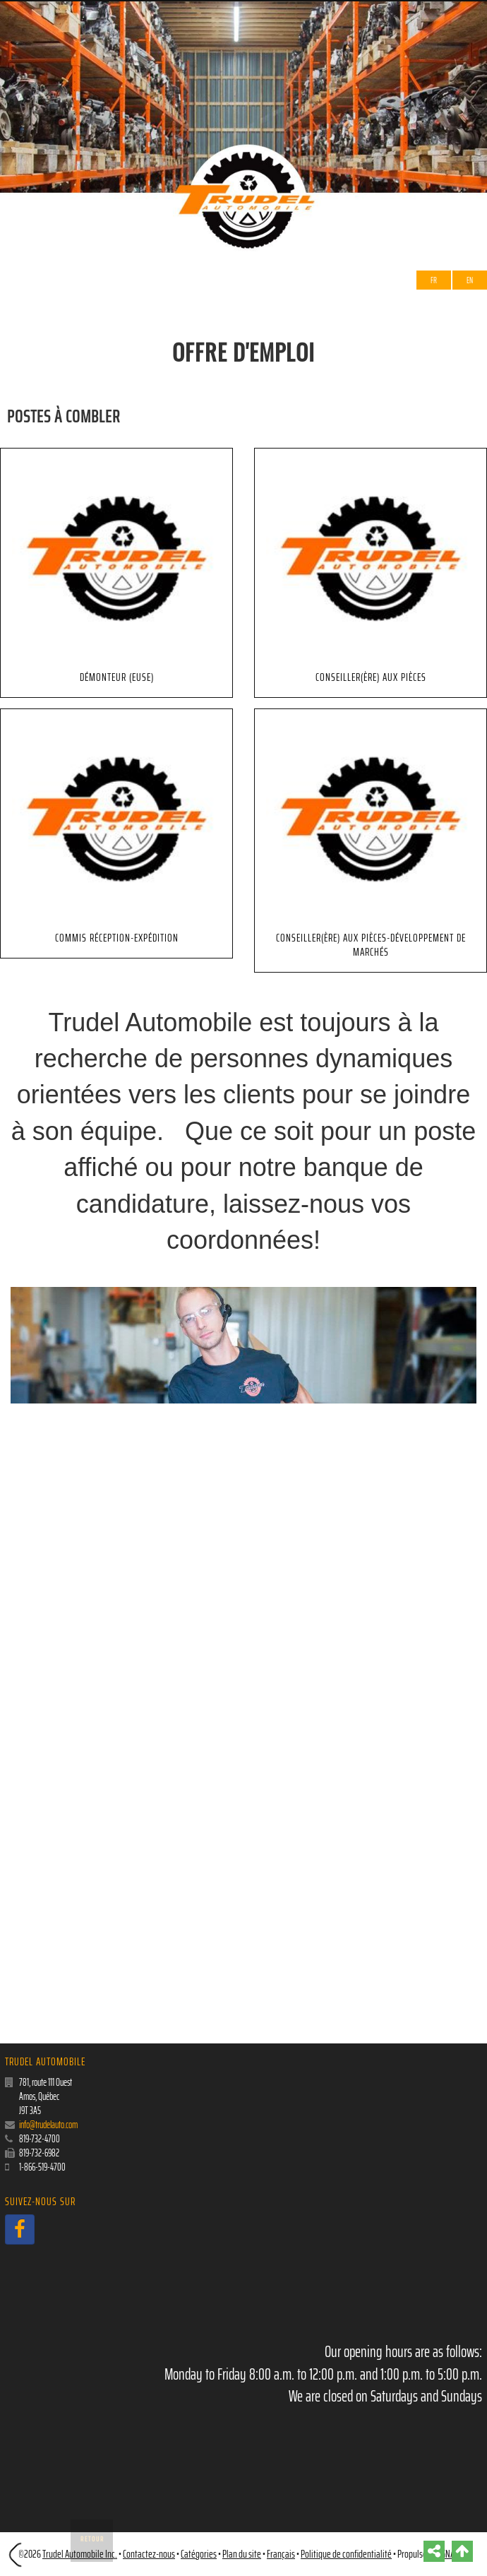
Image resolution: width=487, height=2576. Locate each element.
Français (281, 2554)
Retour (92, 2539)
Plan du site (241, 2554)
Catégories (199, 2554)
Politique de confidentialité (346, 2554)
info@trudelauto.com (48, 2124)
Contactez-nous (149, 2554)
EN (470, 280)
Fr (434, 280)
